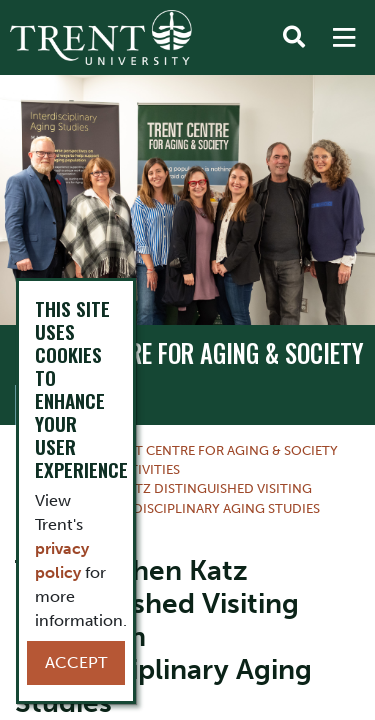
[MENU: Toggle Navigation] (344, 38)
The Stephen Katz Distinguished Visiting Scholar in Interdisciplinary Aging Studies (168, 498)
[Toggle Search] (294, 38)
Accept (76, 662)
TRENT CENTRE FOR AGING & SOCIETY (189, 353)
